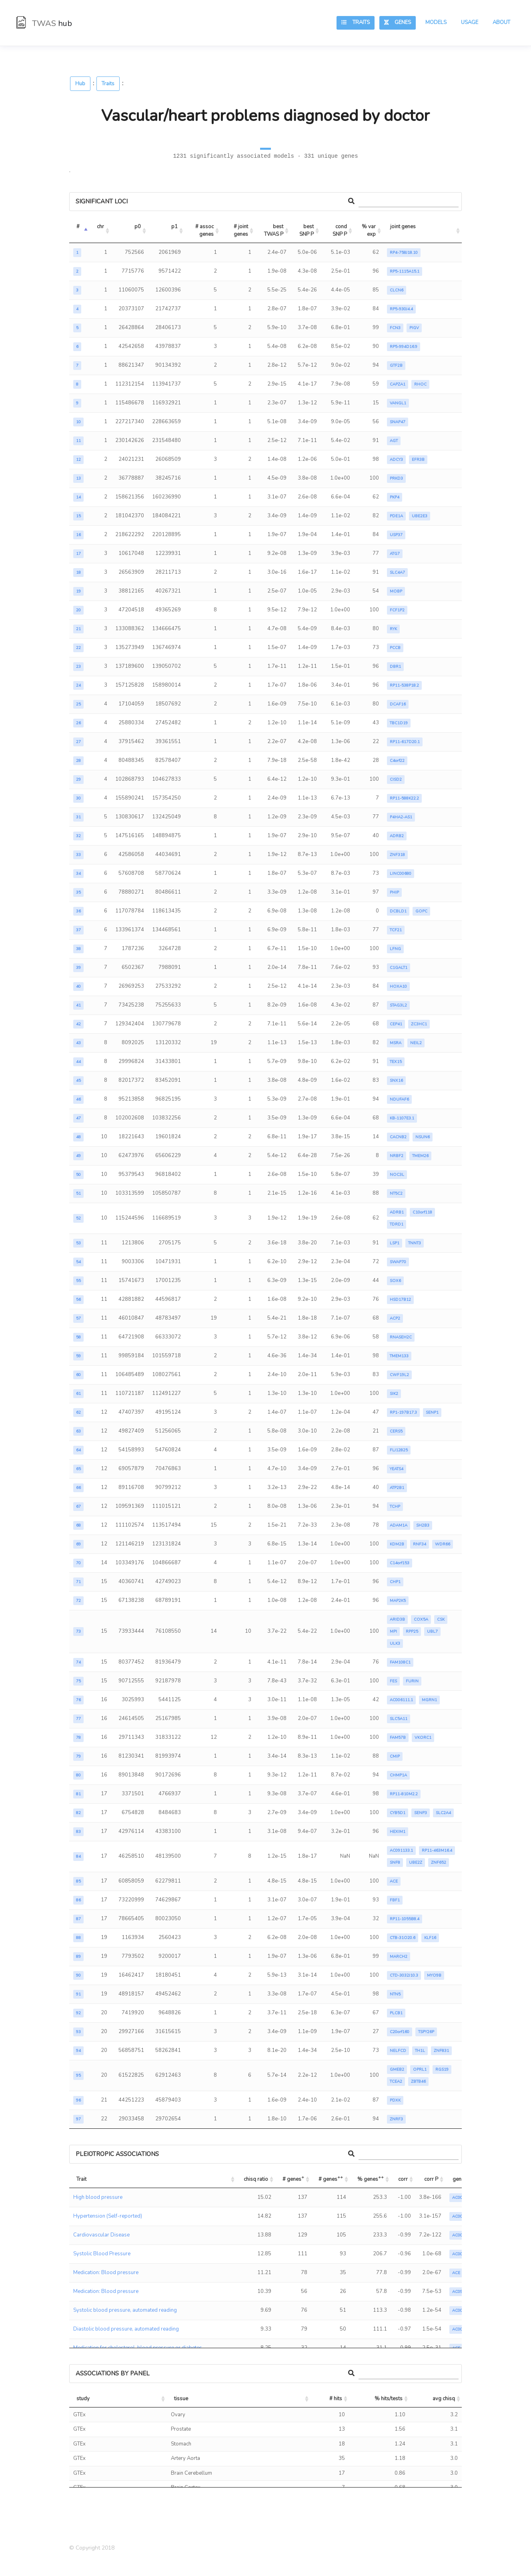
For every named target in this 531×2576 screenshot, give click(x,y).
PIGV (414, 328)
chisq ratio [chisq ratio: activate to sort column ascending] (256, 2179)
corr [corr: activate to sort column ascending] (403, 2179)
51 (78, 1193)
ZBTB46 (418, 2081)
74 (78, 1662)
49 (78, 1156)
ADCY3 (396, 459)
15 (78, 516)
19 (78, 591)
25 (78, 704)
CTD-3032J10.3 (404, 1975)
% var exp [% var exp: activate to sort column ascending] (369, 230)
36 (78, 911)
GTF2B (396, 365)
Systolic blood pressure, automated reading (125, 2310)
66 (78, 1488)
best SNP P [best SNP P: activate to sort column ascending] (307, 230)
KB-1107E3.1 (402, 1118)
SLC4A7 (397, 572)
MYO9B (434, 1975)
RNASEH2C (401, 1337)
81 (78, 1794)
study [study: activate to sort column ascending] (83, 2398)
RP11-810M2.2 (404, 1794)
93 (78, 2032)
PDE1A (396, 516)
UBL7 (432, 1631)
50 (78, 1174)
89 (78, 1956)
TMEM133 (399, 1356)
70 (78, 1563)
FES (393, 1681)
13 (78, 478)
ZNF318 (397, 855)
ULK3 (395, 1643)
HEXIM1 (397, 1832)
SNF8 (395, 1862)
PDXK (395, 2100)
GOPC (421, 911)
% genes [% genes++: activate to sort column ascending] (370, 2178)
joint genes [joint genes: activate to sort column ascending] (403, 226)
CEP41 (396, 1024)
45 (78, 1080)
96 (78, 2100)
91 (78, 1994)
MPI (393, 1631)
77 (78, 1719)
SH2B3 (422, 1525)
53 (78, 1243)
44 (78, 1062)
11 (78, 441)
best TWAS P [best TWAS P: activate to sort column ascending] (274, 230)
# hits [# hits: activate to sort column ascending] (335, 2398)
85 (78, 1881)
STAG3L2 (398, 1005)
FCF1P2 (397, 610)
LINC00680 (400, 873)
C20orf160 (399, 2032)
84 (78, 1856)
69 (78, 1544)
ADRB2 (397, 836)
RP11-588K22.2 (404, 798)
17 (78, 554)
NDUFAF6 (399, 1099)
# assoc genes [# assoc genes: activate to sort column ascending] (205, 230)
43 (78, 1043)
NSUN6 (422, 1137)
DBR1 (395, 666)
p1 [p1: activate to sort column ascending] (174, 226)
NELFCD (398, 2051)
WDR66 (442, 1544)
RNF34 (419, 1544)
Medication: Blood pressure (105, 2272)
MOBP (396, 591)
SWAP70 (398, 1262)
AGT (394, 441)
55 (78, 1281)
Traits (355, 22)
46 (78, 1099)
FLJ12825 (399, 1450)
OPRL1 (420, 2069)
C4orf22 (397, 761)
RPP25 (412, 1631)
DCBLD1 (398, 911)
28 (78, 761)
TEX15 (396, 1062)
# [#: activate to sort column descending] (78, 226)
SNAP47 (397, 422)
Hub (80, 83)
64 (78, 1450)
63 (78, 1431)
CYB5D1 (397, 1813)
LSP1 (394, 1243)
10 (78, 422)
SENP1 (432, 1412)
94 (78, 2051)
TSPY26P (426, 2032)
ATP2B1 (397, 1488)
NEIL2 (416, 1043)
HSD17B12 (400, 1299)
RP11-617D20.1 (405, 742)
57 (78, 1318)
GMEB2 (397, 2069)
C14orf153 (399, 1563)
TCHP (395, 1506)
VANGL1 (398, 403)
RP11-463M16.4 (437, 1850)
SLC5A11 (398, 1719)
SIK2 (394, 1394)
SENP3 (420, 1813)
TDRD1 (396, 1224)
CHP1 (395, 1582)
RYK (393, 629)
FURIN (412, 1681)
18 (78, 572)
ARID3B (397, 1619)
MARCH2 (398, 1956)
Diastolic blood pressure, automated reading (126, 2329)
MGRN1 (429, 1700)
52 (78, 1218)
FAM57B (398, 1737)
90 (78, 1975)
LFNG (395, 949)
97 (78, 2119)
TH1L (420, 2051)
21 (78, 629)
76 (78, 1700)
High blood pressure (97, 2197)
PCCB (395, 648)
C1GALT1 (398, 968)
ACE (394, 1881)
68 (78, 1525)
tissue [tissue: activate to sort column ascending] (181, 2398)
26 (78, 723)
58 (78, 1337)
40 (78, 986)
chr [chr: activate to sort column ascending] (100, 226)
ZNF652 (438, 1862)
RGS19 (442, 2069)
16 (78, 535)
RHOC (420, 384)
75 (78, 1681)
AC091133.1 (401, 1850)
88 (78, 1938)
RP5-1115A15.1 (404, 271)
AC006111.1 (401, 1700)
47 (78, 1118)
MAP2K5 (398, 1600)
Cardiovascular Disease (101, 2234)
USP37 (396, 535)
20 (78, 610)
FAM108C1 (400, 1662)
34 (78, 873)
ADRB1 (397, 1212)
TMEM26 (420, 1156)
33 (78, 855)
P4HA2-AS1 (401, 817)
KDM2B (397, 1544)
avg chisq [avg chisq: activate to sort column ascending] (444, 2398)
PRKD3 (396, 478)
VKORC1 (423, 1737)
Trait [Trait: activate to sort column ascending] (81, 2179)
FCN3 (395, 328)
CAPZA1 (397, 384)
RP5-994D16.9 (403, 347)
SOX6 (395, 1281)
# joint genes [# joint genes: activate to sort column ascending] (241, 230)
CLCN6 (396, 290)
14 (78, 497)
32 (78, 836)
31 (78, 817)
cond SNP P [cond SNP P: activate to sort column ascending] (340, 230)
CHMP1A (398, 1775)
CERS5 (396, 1431)
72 (78, 1600)
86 (78, 1900)
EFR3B (418, 459)
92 (78, 2013)
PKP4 (394, 497)
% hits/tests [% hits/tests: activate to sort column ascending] (389, 2398)
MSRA (395, 1043)
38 (78, 949)
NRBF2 (396, 1156)
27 (78, 742)
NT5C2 (396, 1193)
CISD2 (396, 779)
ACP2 (395, 1318)
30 (78, 798)
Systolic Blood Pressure (101, 2253)
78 (78, 1737)
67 (78, 1506)
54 (78, 1262)
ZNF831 (441, 2051)
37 (78, 930)
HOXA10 (398, 986)
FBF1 (395, 1900)
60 (78, 1375)
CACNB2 (398, 1137)
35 (78, 892)
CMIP (395, 1756)
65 (78, 1469)
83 (78, 1832)
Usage (469, 22)
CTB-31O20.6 (402, 1938)
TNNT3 (414, 1243)
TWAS (44, 23)
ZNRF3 (396, 2119)
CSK (441, 1619)
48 (78, 1137)
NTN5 (395, 1994)
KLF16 (430, 1938)
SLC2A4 (443, 1813)
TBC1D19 (399, 723)
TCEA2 (396, 2081)
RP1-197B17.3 (403, 1412)
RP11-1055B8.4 (404, 1919)
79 (78, 1756)
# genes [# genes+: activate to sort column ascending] (293, 2178)
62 (78, 1412)
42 (78, 1024)
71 (78, 1582)
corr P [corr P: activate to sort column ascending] (431, 2179)
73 (78, 1631)
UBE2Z (415, 1862)
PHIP (394, 892)
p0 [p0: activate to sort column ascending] (137, 226)
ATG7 (395, 554)
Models (436, 22)
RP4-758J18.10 (404, 252)
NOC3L (397, 1174)
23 (78, 666)
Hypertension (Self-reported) (107, 2216)
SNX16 (396, 1080)
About (501, 22)
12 (78, 459)
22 (78, 648)
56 (78, 1299)
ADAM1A (398, 1525)
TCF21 (396, 930)
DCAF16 (398, 704)
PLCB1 (396, 2013)
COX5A (421, 1619)
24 (78, 685)
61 (78, 1394)
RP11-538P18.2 (404, 685)
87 (78, 1919)
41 (78, 1005)
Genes (397, 22)
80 (78, 1775)
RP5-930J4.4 (401, 309)
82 (78, 1813)
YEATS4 (396, 1469)
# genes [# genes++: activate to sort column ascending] (331, 2178)
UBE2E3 (419, 516)
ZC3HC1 (419, 1024)
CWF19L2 (399, 1375)
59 (78, 1356)
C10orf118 (422, 1212)
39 (78, 968)
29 (78, 779)
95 (78, 2075)
